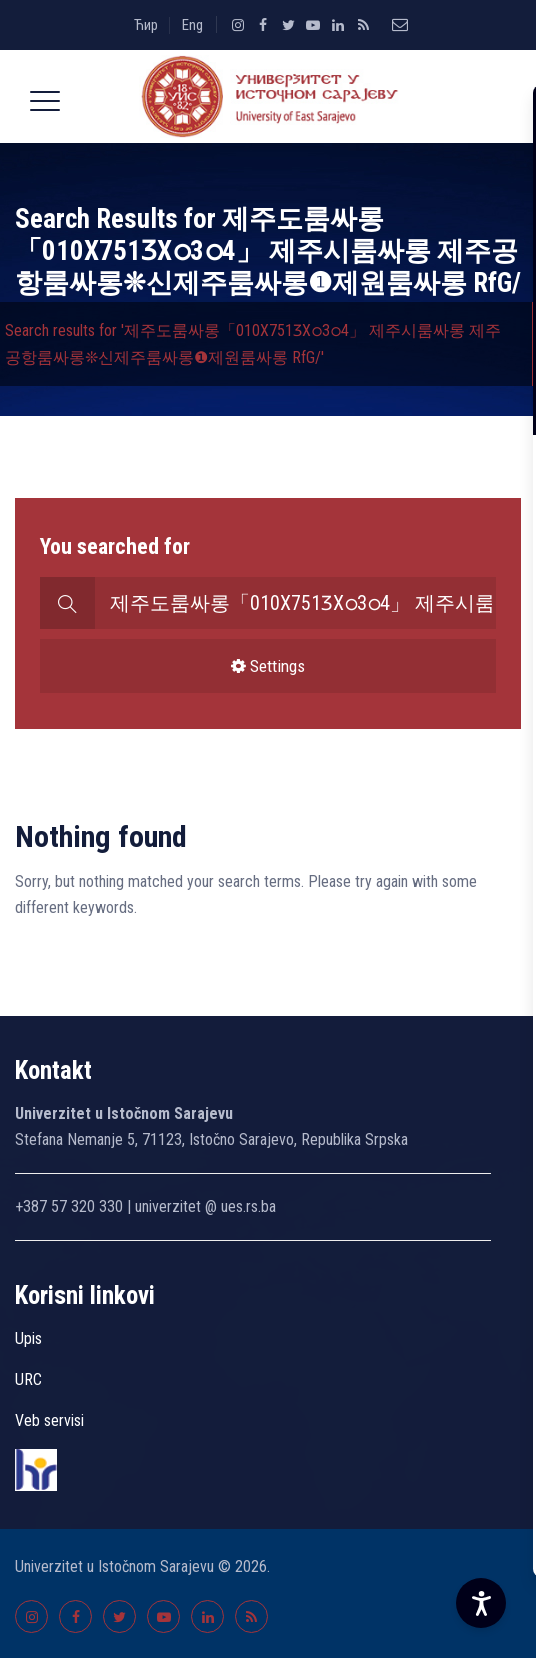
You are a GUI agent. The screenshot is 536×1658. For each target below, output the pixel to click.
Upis (28, 1338)
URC (28, 1379)
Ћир (146, 25)
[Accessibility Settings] (481, 1603)
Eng (192, 25)
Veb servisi (49, 1420)
